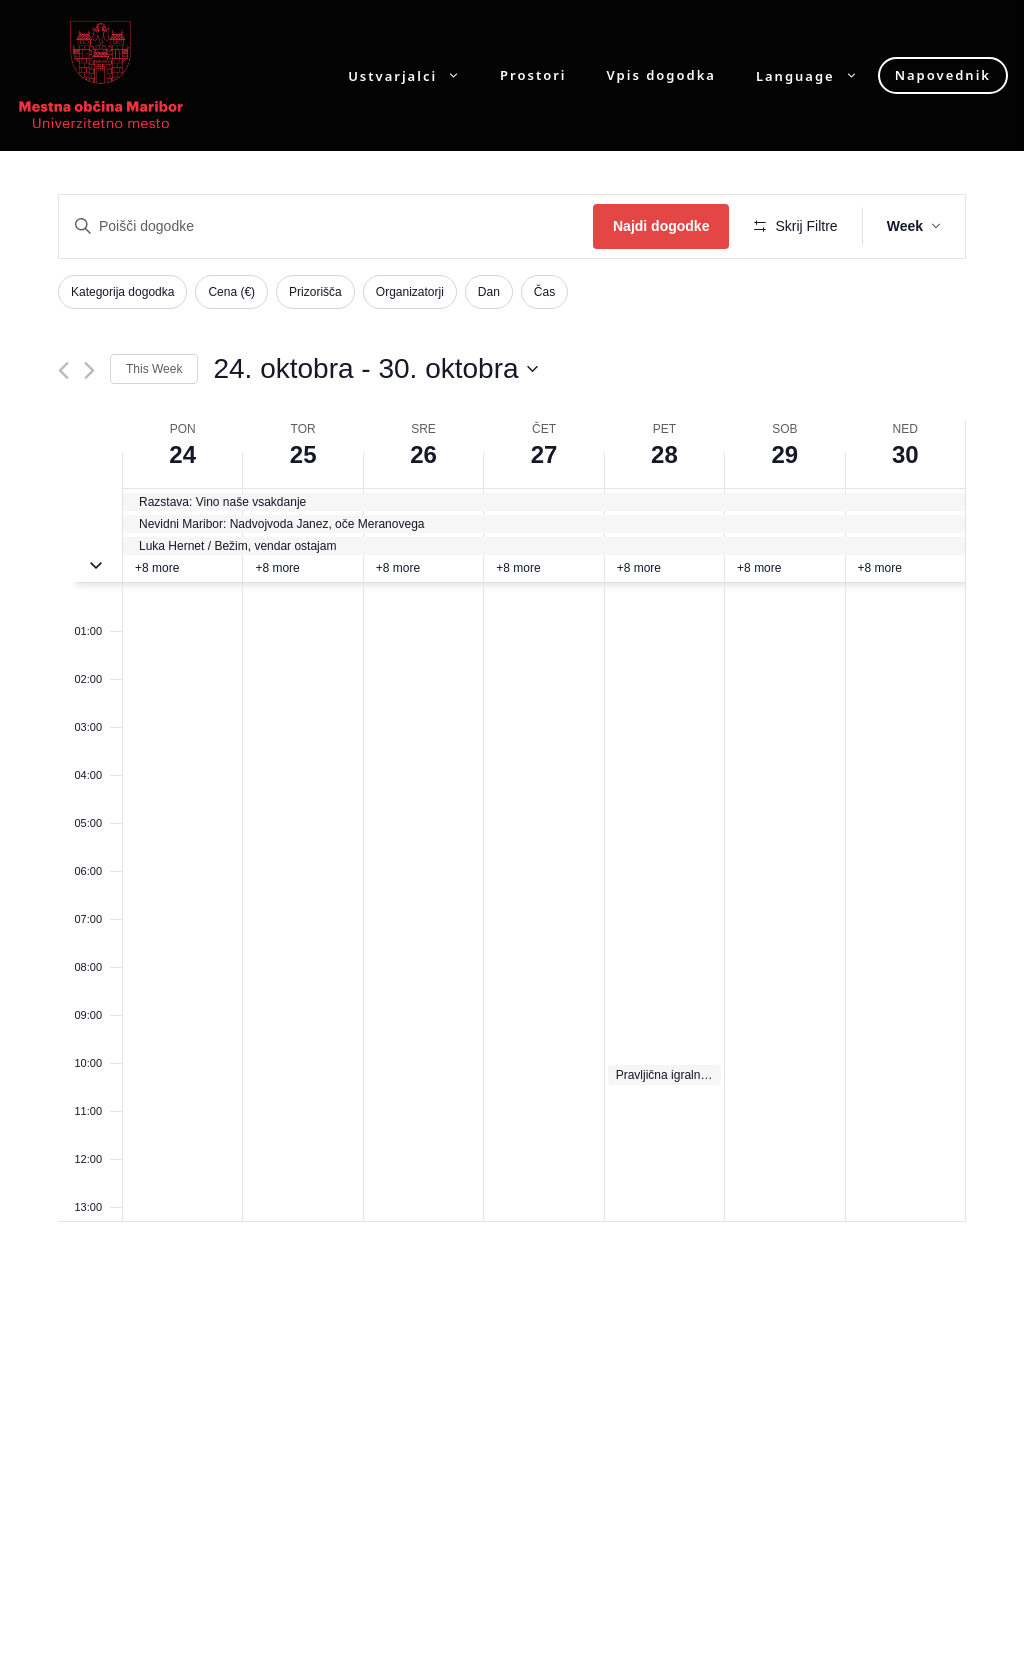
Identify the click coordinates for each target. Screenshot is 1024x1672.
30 (905, 454)
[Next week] (89, 370)
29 (784, 454)
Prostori (533, 75)
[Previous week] (63, 370)
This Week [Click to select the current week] (154, 369)
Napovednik (943, 75)
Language (817, 75)
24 (182, 454)
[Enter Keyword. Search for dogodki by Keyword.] (326, 226)
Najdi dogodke (661, 226)
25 (303, 454)
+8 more (157, 568)
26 (423, 454)
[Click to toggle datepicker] (375, 369)
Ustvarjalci (414, 75)
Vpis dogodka (661, 75)
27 (544, 454)
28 (664, 454)
